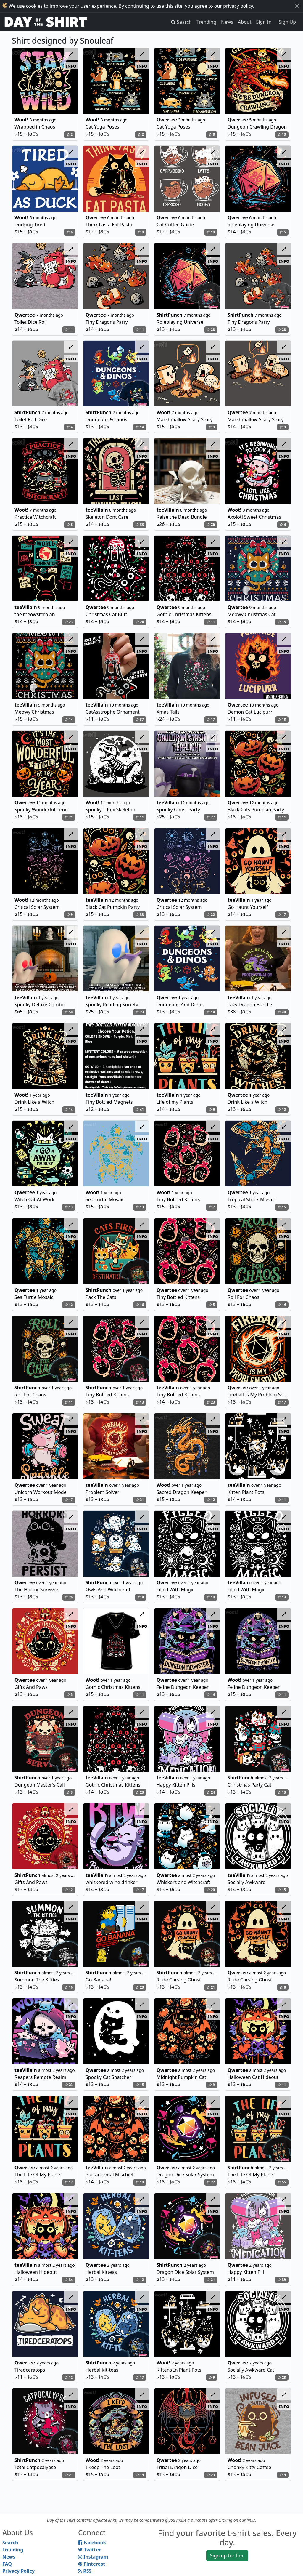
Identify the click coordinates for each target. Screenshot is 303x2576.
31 (140, 1499)
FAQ (7, 2564)
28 (211, 329)
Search (10, 2542)
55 (282, 2182)
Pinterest (91, 2564)
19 (211, 232)
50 (69, 1012)
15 (282, 621)
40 (282, 1012)
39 (282, 2279)
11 (69, 329)
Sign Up (287, 22)
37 (140, 719)
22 (211, 914)
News (227, 22)
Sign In (264, 22)
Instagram (93, 2556)
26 (211, 524)
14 (140, 427)
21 (69, 817)
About (244, 22)
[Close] (297, 5)
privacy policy (238, 6)
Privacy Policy (18, 2571)
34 (69, 2279)
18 (282, 719)
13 (282, 134)
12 (282, 1109)
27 (211, 817)
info (71, 66)
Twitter (89, 2549)
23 (69, 621)
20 (211, 1889)
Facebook (92, 2542)
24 (140, 621)
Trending (206, 22)
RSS (84, 2571)
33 (140, 524)
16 (140, 1304)
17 (211, 719)
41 (140, 1109)
